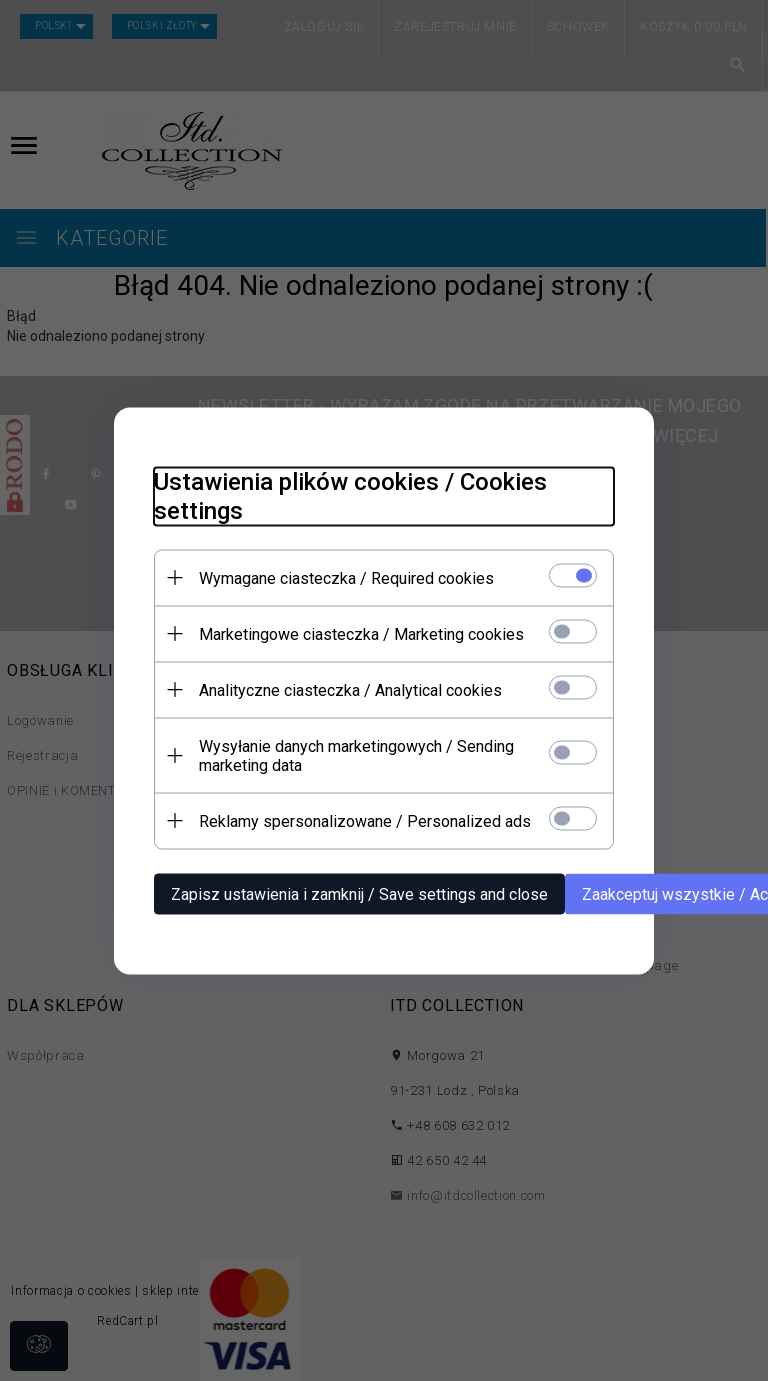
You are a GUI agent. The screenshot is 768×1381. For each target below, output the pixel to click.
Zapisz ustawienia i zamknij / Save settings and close (359, 893)
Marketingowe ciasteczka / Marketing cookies (361, 633)
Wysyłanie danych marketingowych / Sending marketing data (356, 755)
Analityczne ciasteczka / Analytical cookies (350, 689)
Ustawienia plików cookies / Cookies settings (350, 495)
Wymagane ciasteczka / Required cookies (346, 577)
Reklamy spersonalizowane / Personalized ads (365, 820)
